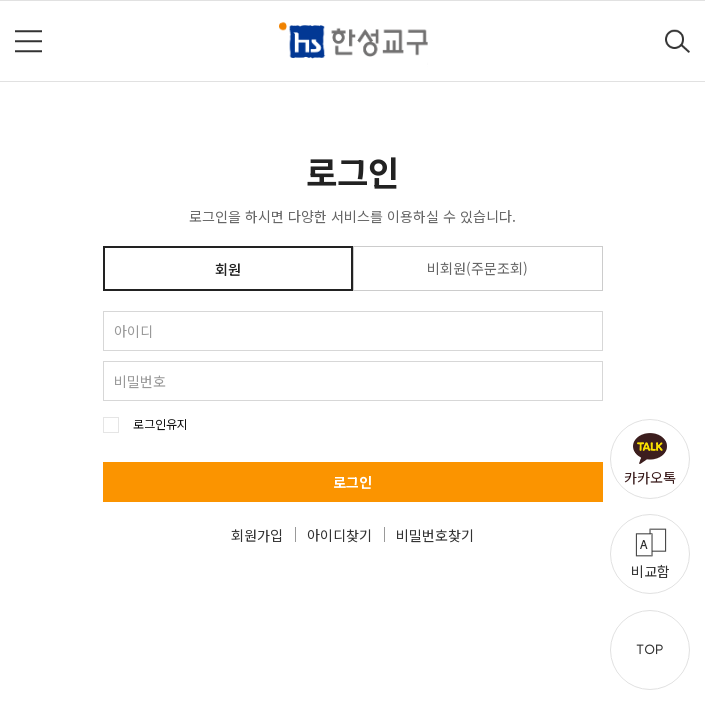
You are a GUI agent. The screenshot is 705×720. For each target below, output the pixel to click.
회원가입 (257, 535)
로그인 (352, 482)
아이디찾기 (339, 535)
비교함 (650, 571)
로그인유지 (160, 423)
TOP (650, 650)
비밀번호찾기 (435, 535)
